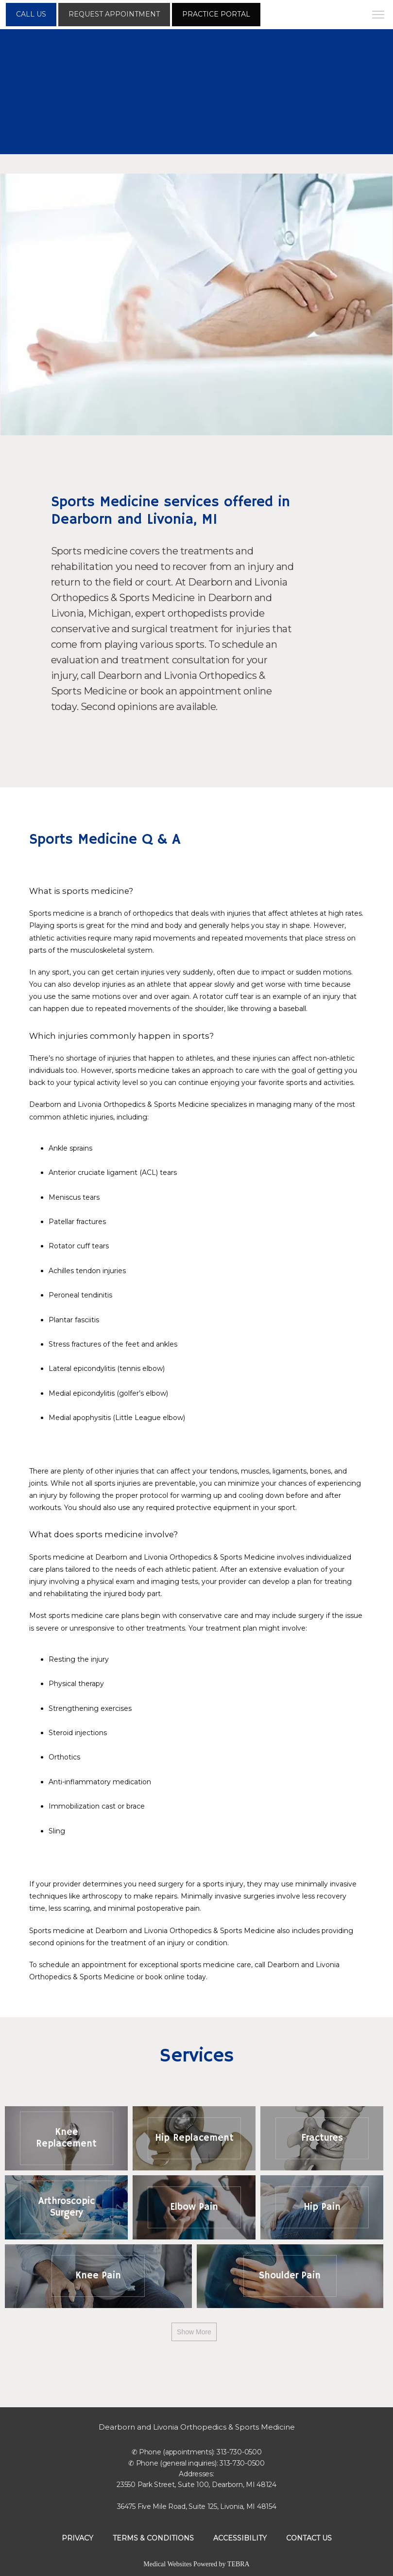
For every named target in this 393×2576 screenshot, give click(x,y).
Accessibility (240, 2538)
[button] (378, 15)
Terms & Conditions (153, 2538)
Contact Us (309, 2538)
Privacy (77, 2538)
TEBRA (238, 2564)
